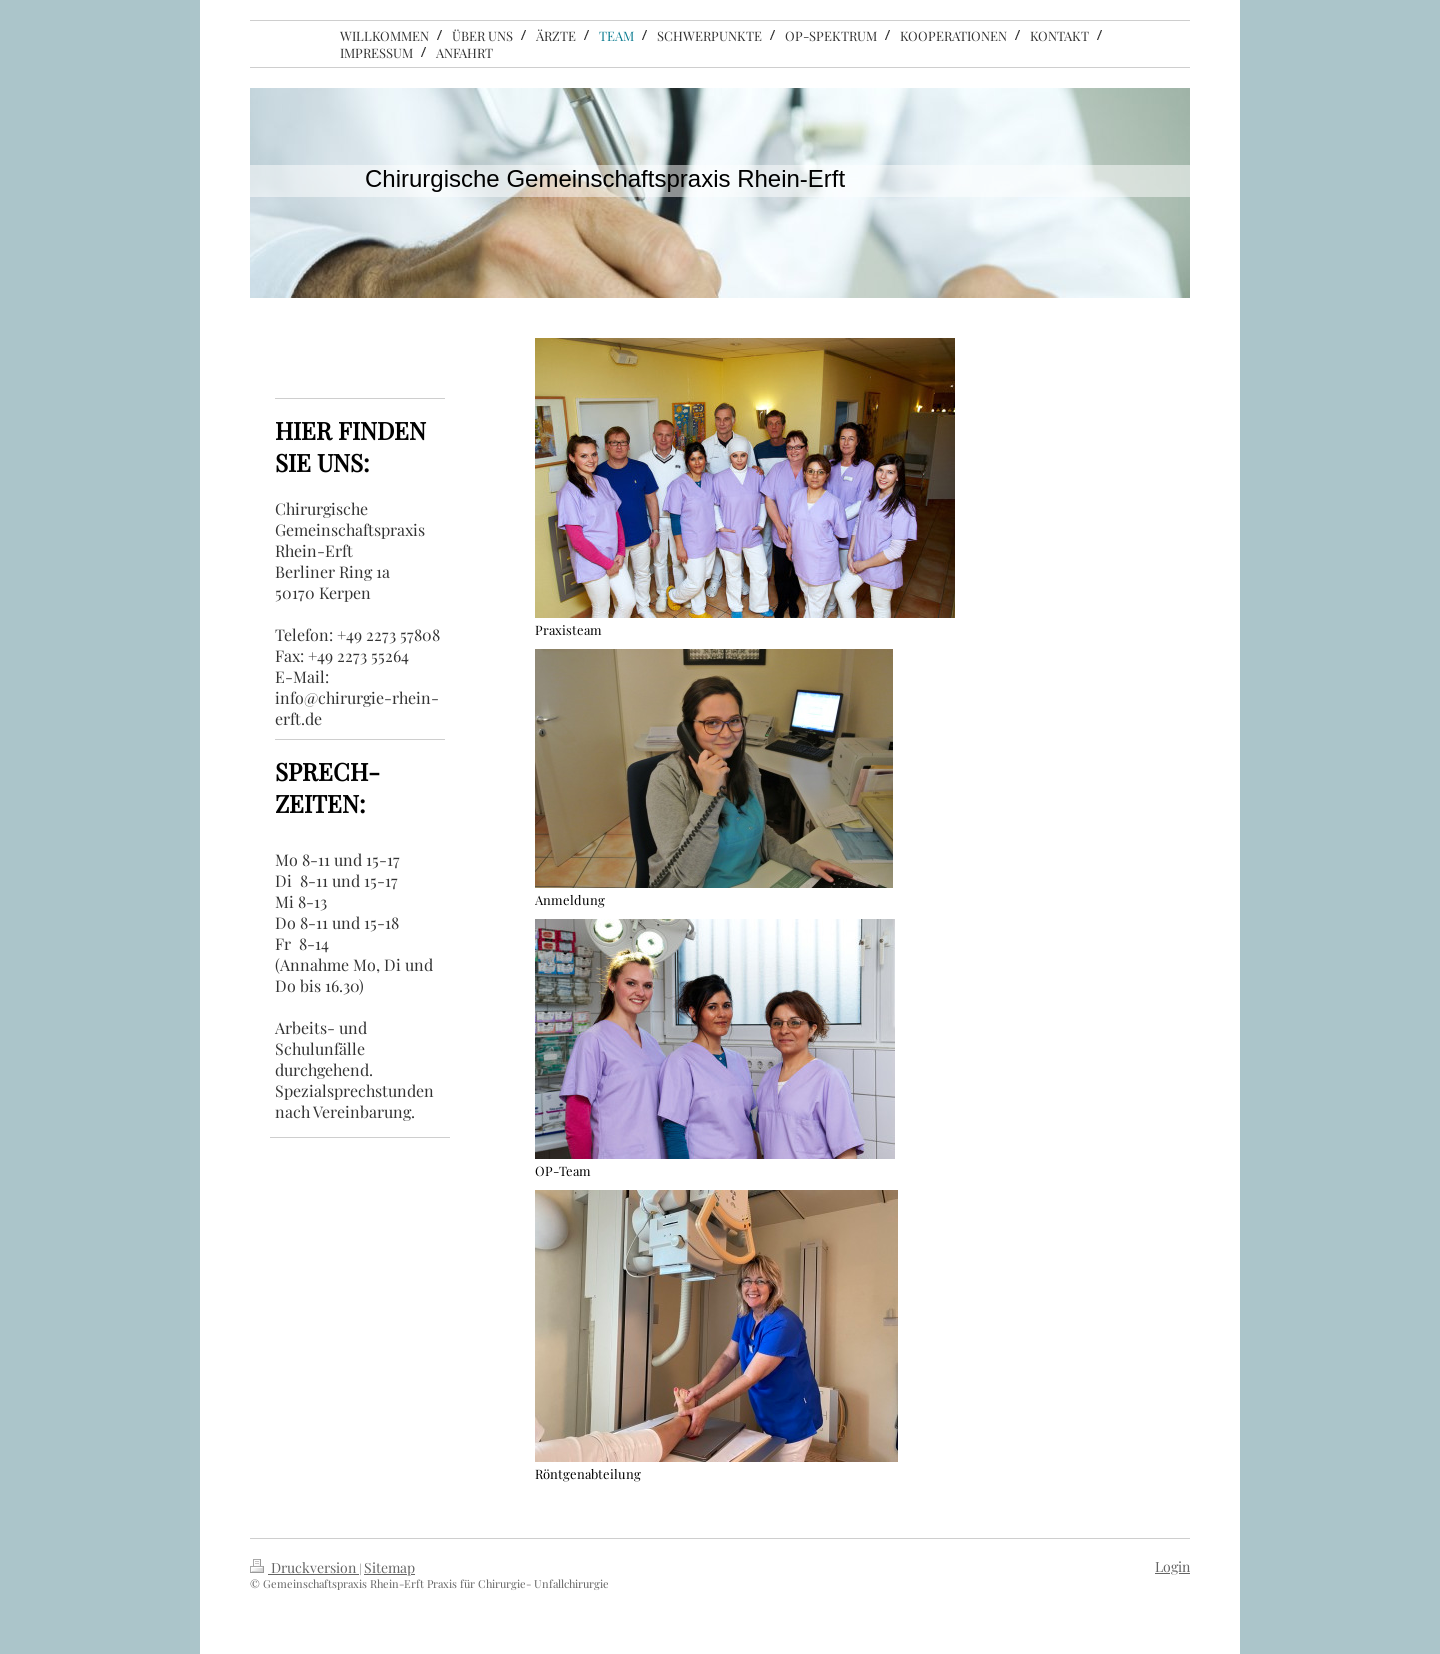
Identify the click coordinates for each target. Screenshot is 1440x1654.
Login (1172, 1566)
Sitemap (389, 1567)
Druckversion (304, 1567)
